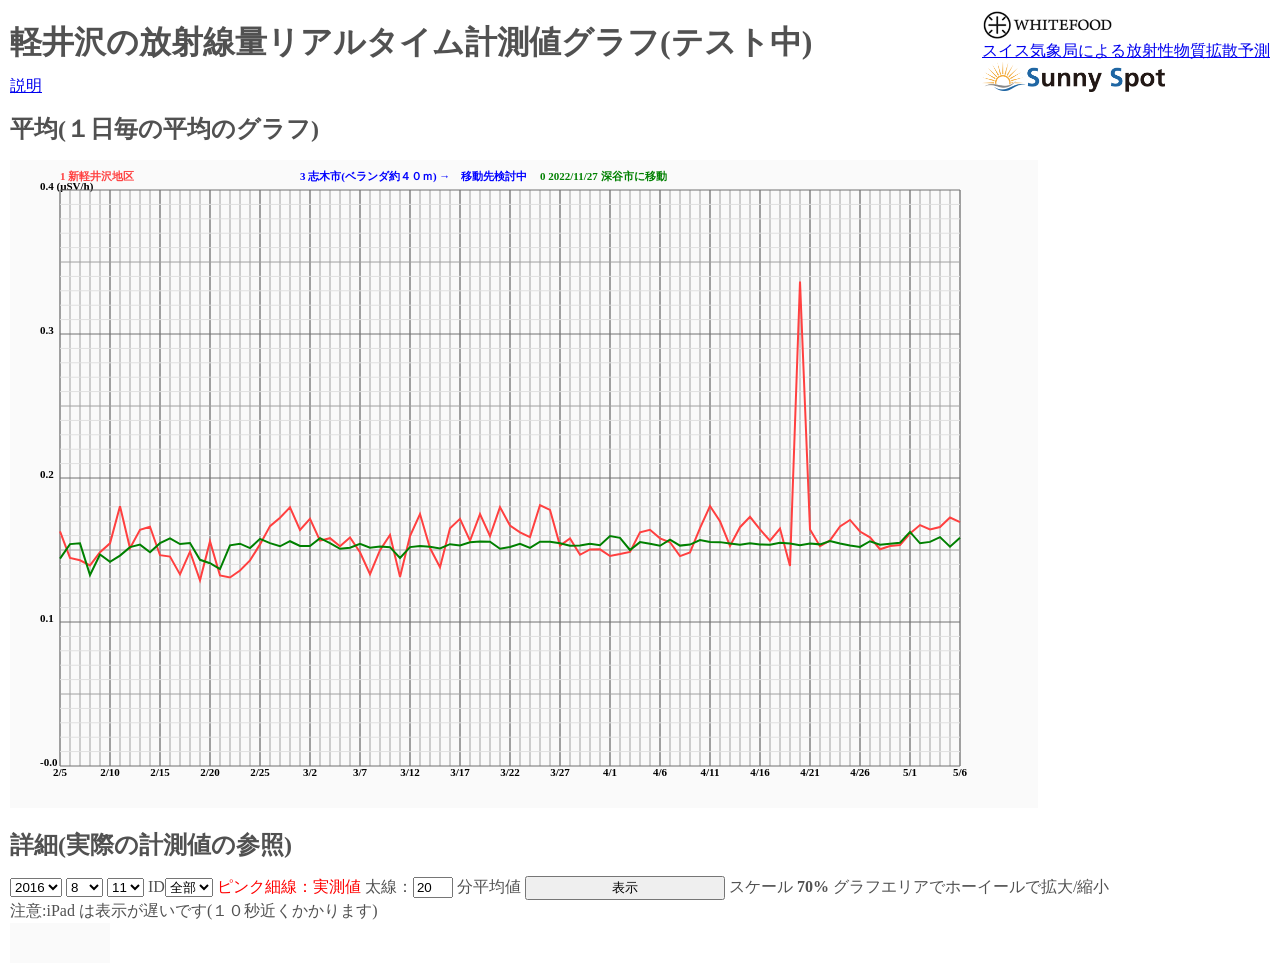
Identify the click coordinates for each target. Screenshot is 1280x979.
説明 (26, 85)
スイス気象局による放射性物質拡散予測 (1126, 50)
